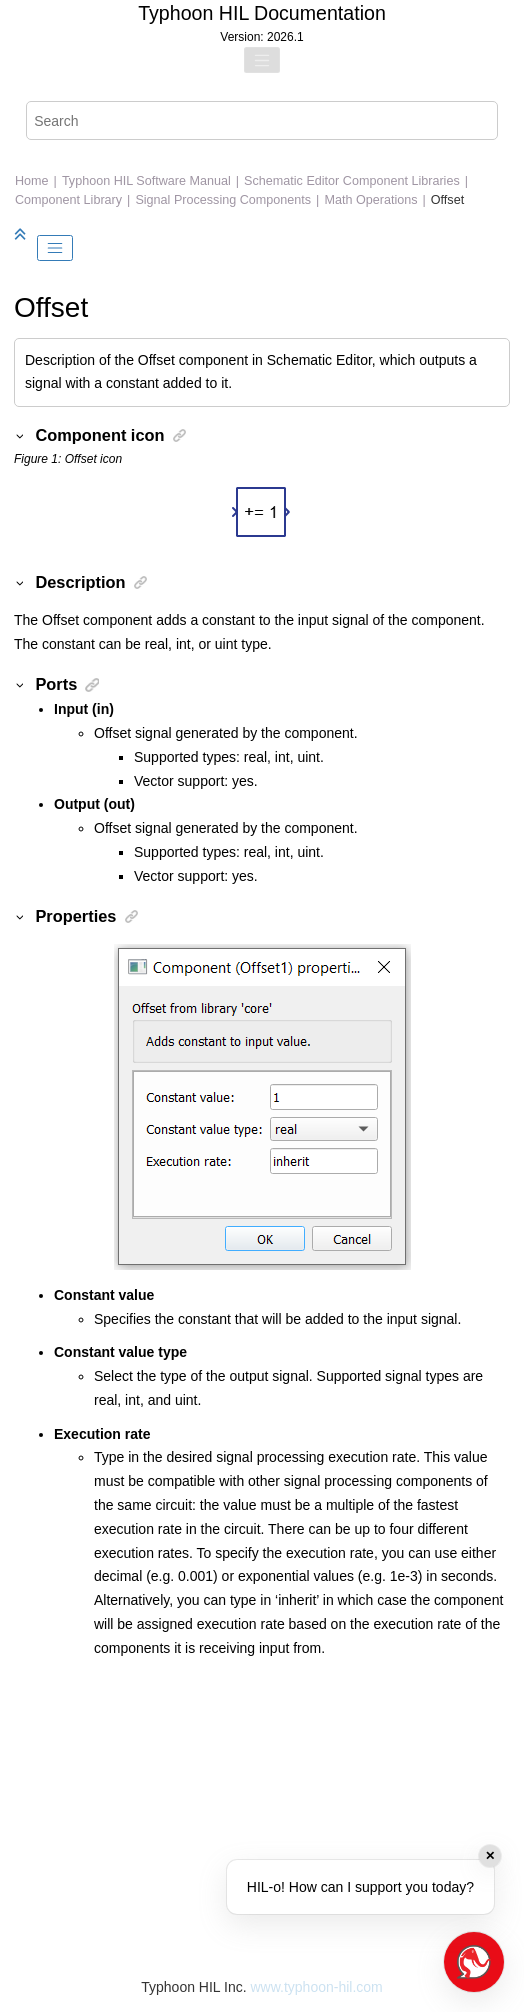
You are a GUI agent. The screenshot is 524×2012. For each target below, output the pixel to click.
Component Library (68, 200)
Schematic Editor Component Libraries (352, 181)
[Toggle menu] (262, 60)
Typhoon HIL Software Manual (146, 181)
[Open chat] (474, 1962)
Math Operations (370, 200)
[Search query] (262, 120)
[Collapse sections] (22, 235)
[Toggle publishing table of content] (55, 248)
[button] (21, 435)
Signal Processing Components (223, 200)
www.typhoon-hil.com (316, 1987)
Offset (447, 200)
